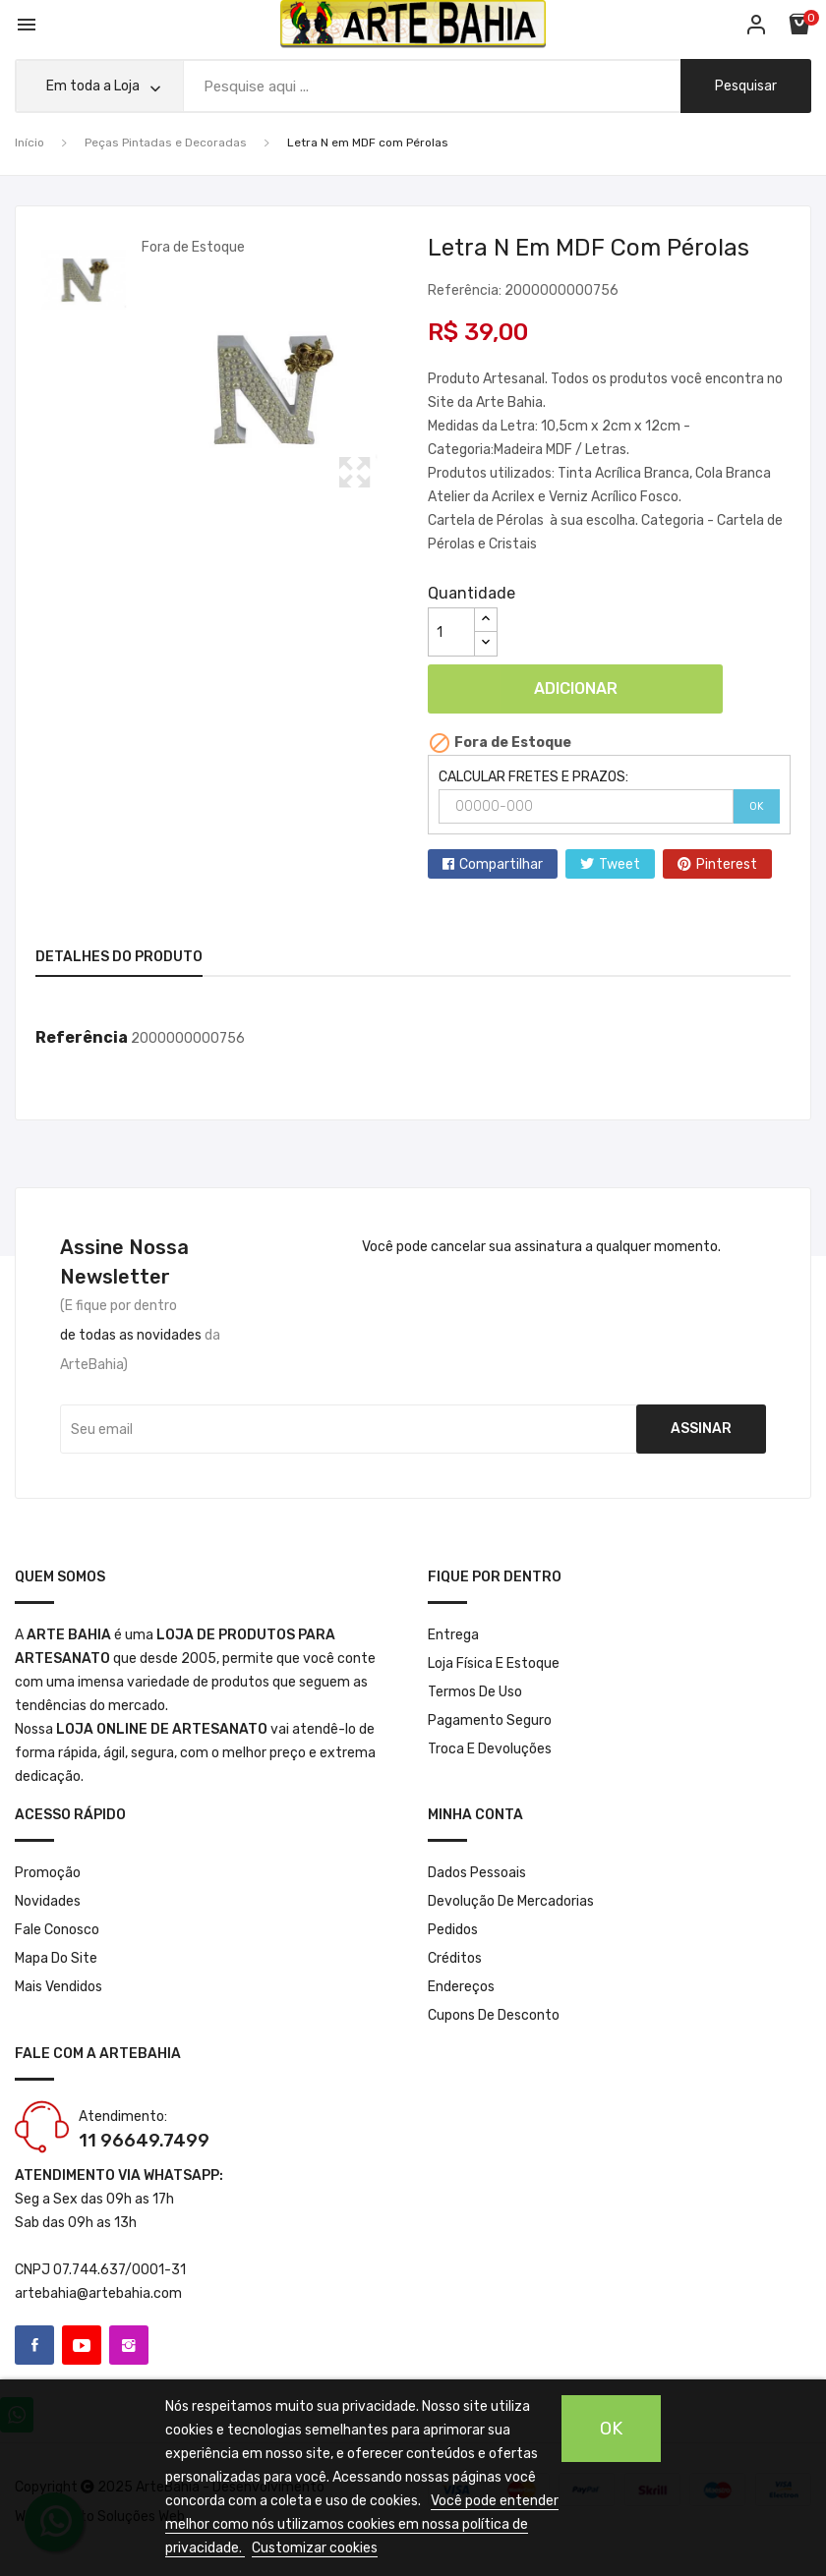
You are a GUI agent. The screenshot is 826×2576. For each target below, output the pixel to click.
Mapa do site (56, 1958)
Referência (81, 1037)
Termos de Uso (475, 1692)
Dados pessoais (477, 1872)
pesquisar (746, 86)
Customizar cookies (315, 2548)
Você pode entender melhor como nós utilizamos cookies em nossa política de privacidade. (362, 2524)
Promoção (48, 1872)
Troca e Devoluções (490, 1749)
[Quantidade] (451, 632)
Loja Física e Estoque (494, 1663)
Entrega (453, 1635)
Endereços (461, 1986)
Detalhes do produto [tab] (119, 956)
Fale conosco (57, 1929)
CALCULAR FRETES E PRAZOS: (533, 777)
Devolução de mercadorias (511, 1901)
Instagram (128, 2345)
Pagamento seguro (490, 1720)
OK (756, 806)
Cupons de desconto (494, 2015)
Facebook (34, 2345)
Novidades (48, 1901)
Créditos (455, 1958)
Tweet (619, 864)
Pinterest (726, 864)
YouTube (81, 2345)
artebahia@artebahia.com (98, 2293)
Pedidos (453, 1929)
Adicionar (576, 688)
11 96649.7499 (144, 2140)
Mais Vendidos (58, 1986)
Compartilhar (501, 864)
